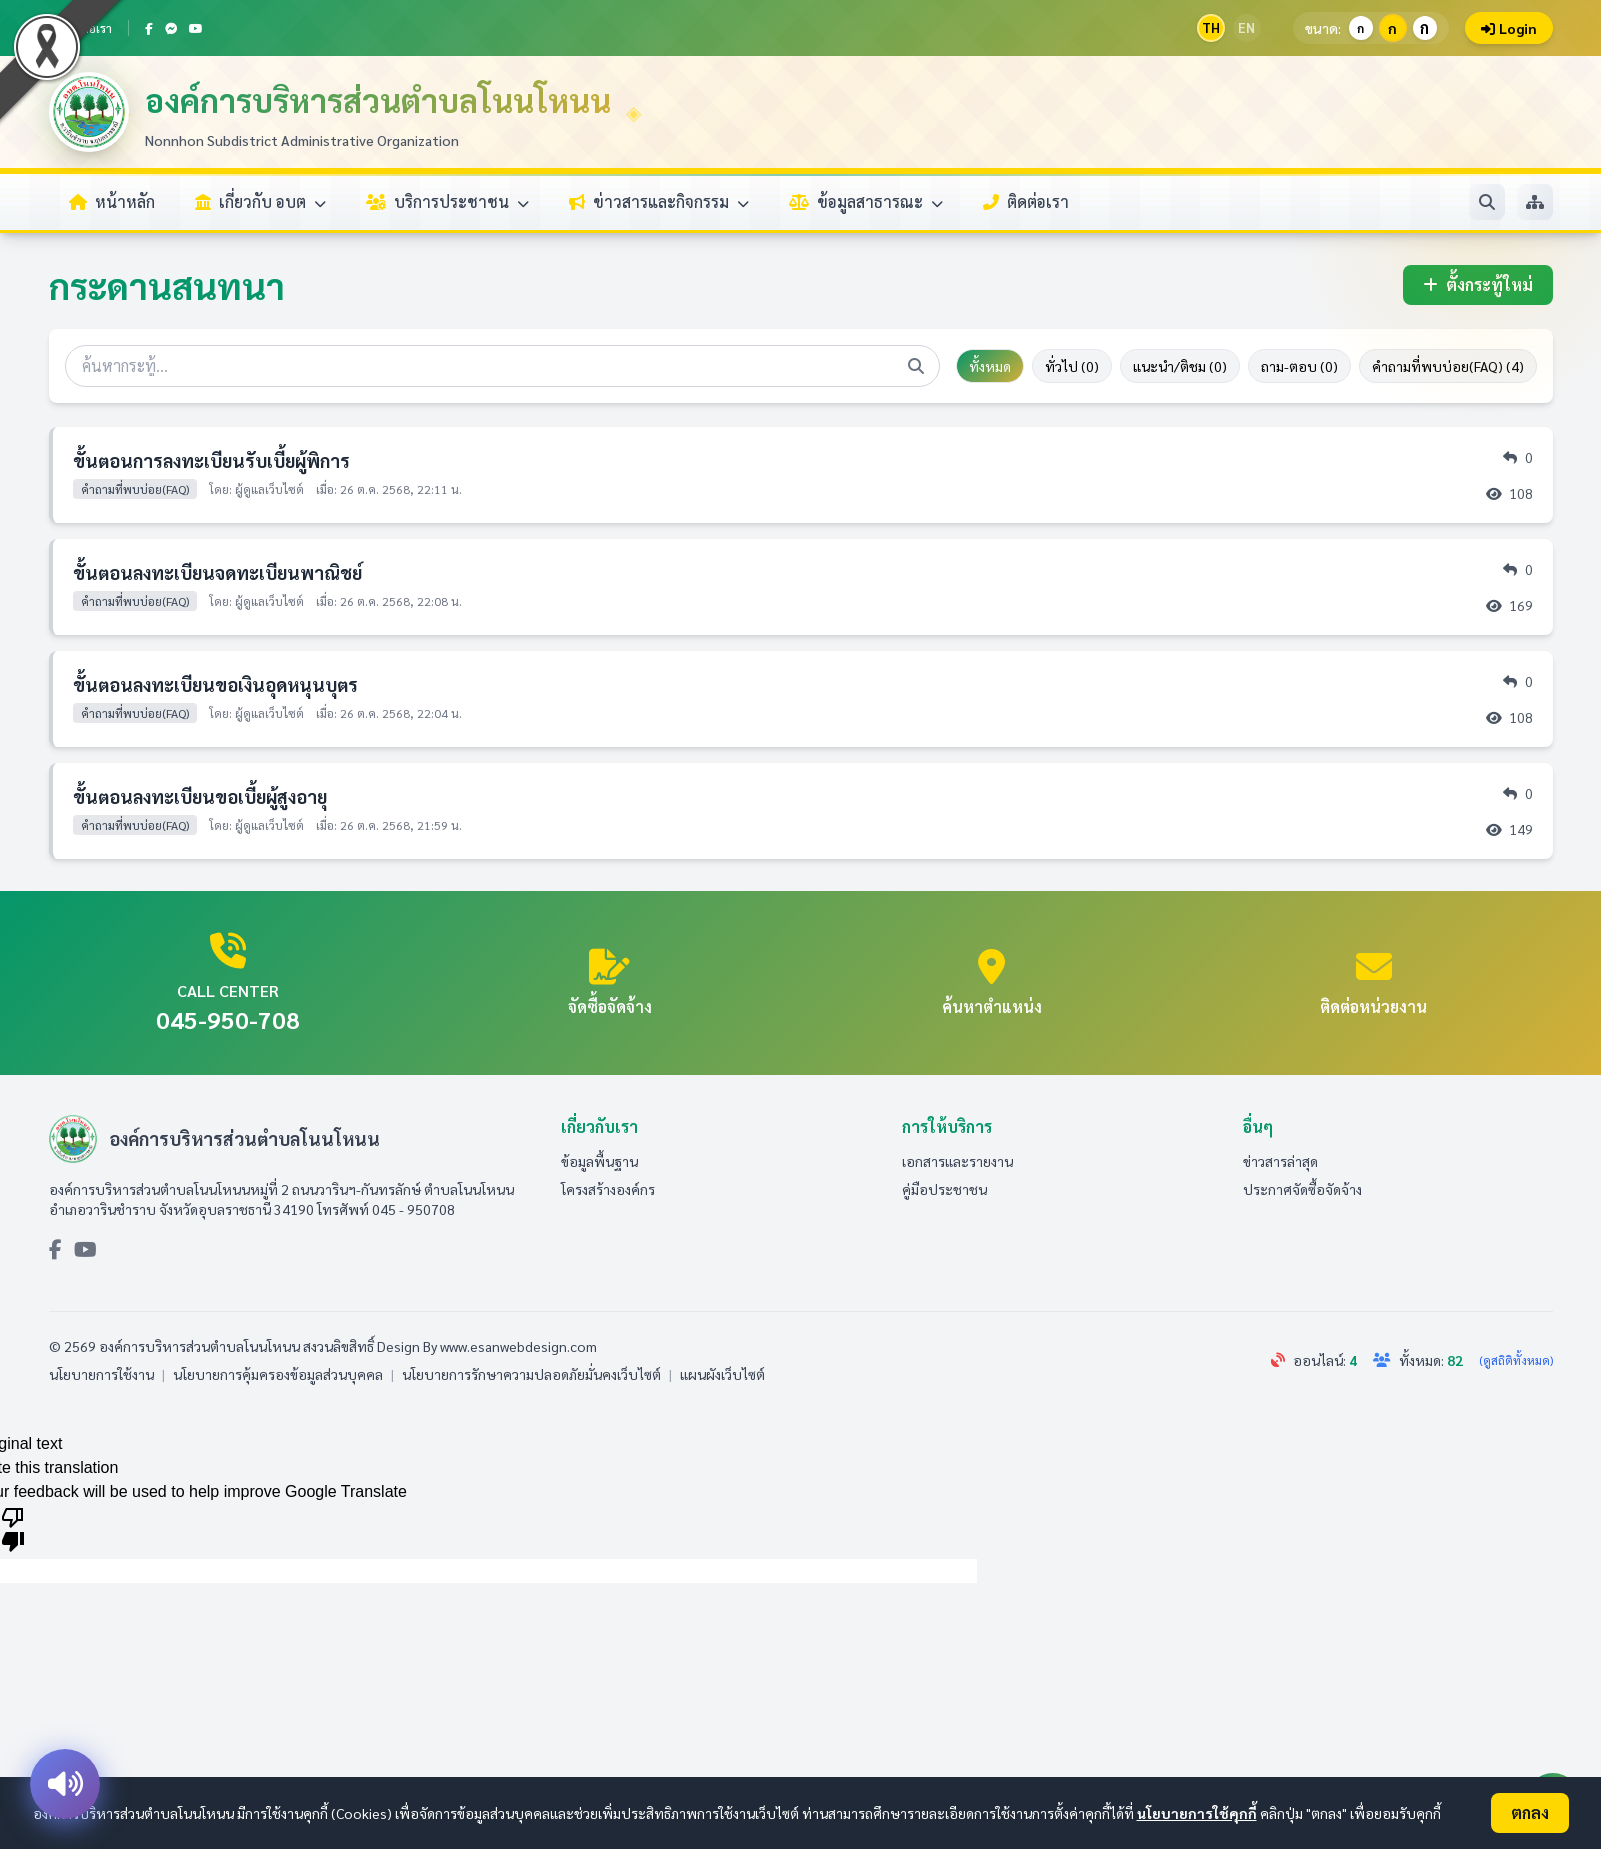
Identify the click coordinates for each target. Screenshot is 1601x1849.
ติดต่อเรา (1026, 201)
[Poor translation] (13, 1528)
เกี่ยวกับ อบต (260, 201)
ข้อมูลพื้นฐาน (599, 1161)
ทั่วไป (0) (1072, 366)
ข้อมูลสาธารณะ (866, 201)
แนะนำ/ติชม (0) (1180, 366)
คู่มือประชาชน (944, 1189)
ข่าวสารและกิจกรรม (659, 201)
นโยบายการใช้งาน (101, 1374)
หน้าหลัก (112, 201)
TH (1211, 27)
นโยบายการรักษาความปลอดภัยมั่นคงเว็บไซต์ (531, 1374)
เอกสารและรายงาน (957, 1161)
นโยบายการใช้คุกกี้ (1197, 1813)
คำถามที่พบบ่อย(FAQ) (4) (1448, 366)
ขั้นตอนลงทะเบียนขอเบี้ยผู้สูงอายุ (200, 796)
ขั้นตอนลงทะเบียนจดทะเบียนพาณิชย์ (217, 572)
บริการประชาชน (447, 201)
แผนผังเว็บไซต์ (722, 1374)
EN (1246, 27)
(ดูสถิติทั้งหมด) (1516, 1360)
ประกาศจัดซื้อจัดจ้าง (1302, 1189)
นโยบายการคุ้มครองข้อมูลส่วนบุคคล (278, 1374)
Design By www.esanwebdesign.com (487, 1346)
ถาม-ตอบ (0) (1299, 366)
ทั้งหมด (990, 366)
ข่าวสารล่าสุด (1280, 1161)
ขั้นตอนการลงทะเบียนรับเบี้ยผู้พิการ (211, 460)
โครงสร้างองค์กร (608, 1189)
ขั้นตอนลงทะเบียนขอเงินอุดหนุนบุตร (215, 684)
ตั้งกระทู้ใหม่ (1478, 284)
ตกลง (1530, 1812)
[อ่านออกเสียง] (65, 1784)
